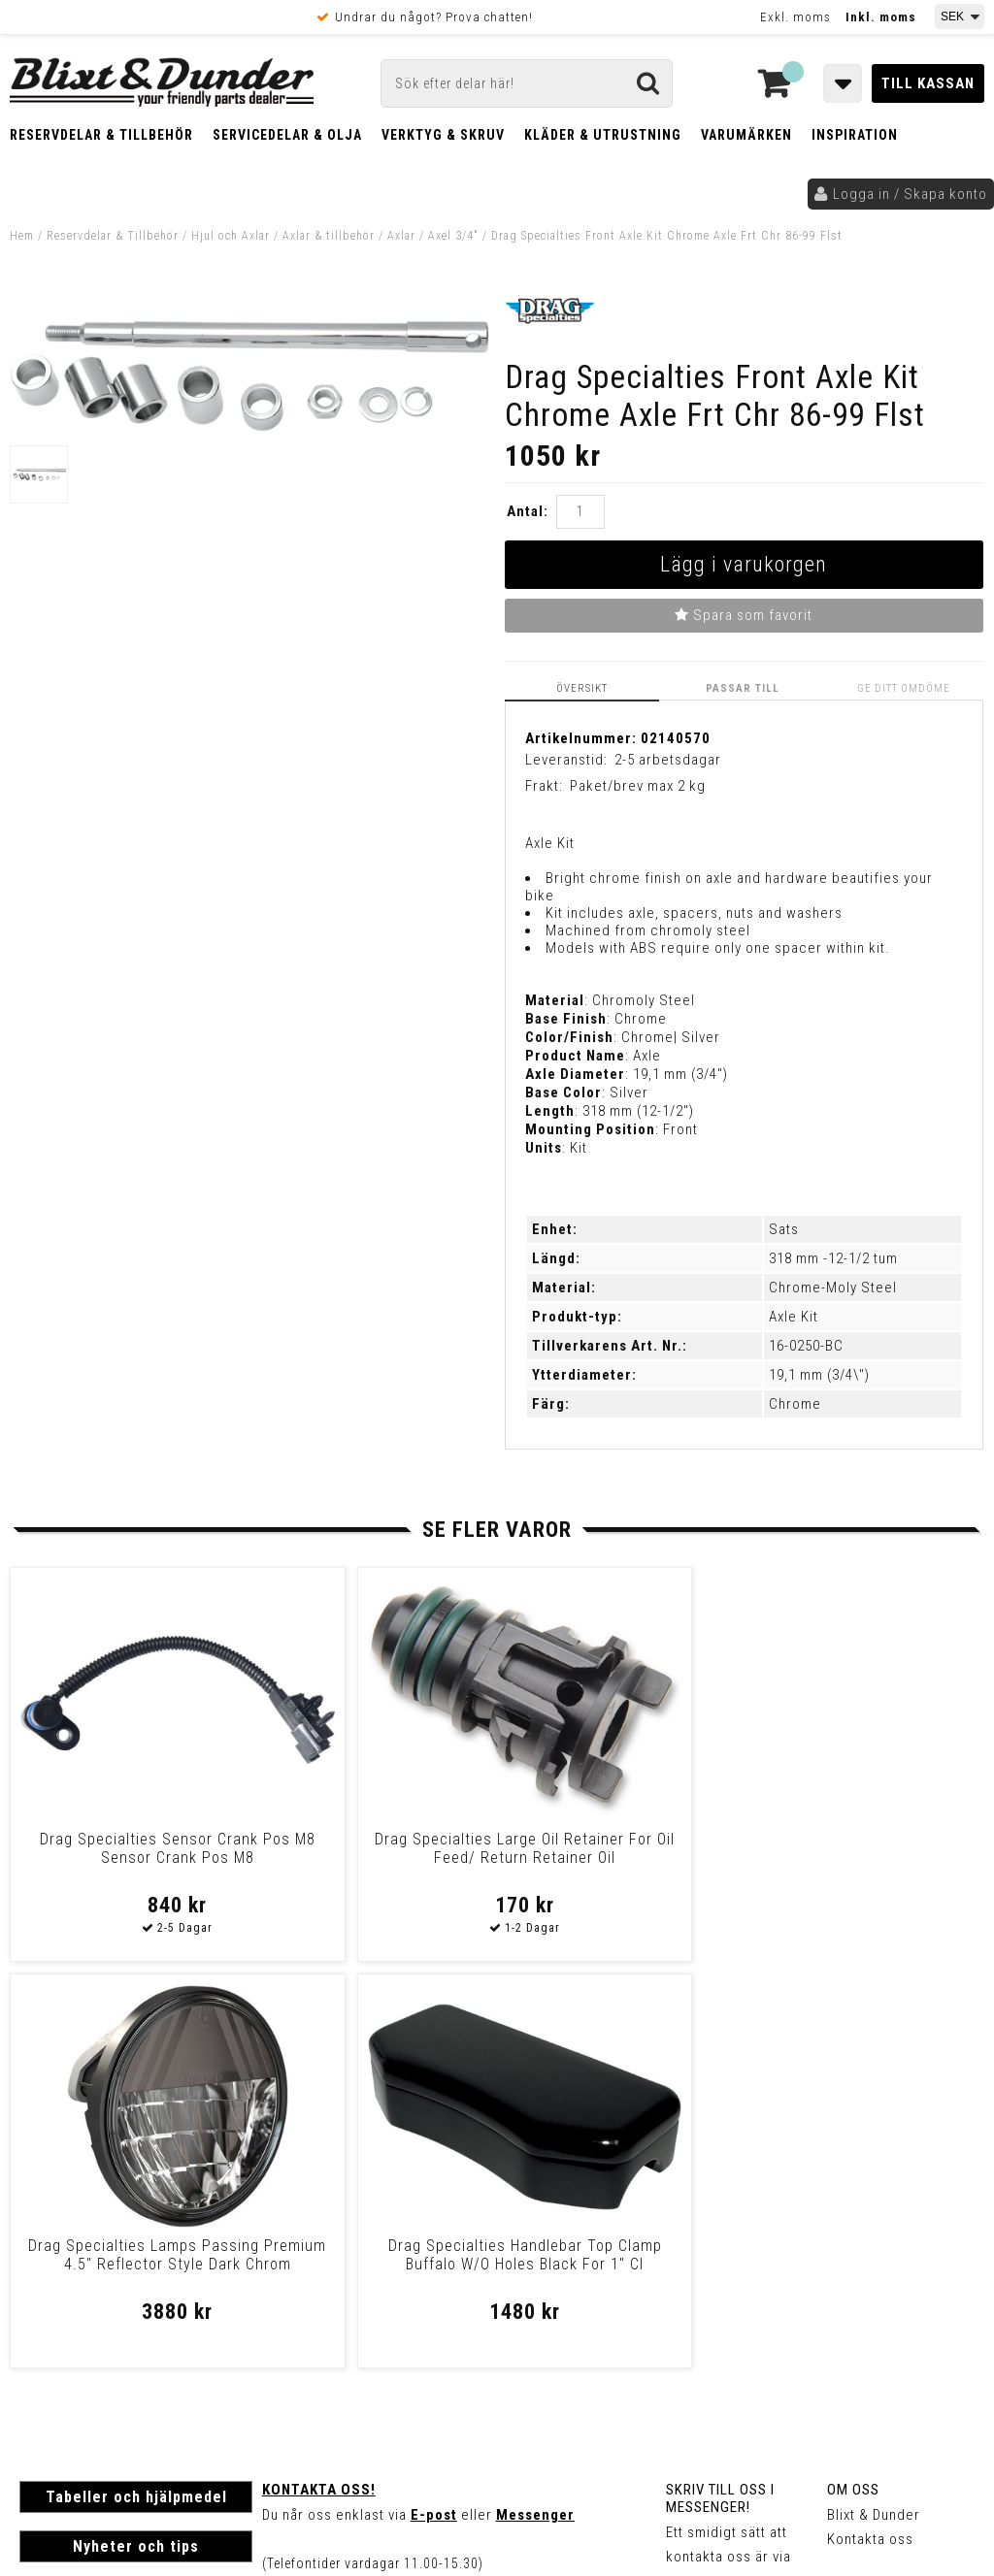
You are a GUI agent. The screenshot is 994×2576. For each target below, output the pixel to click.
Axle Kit (793, 1315)
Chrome (795, 1403)
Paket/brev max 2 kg (638, 786)
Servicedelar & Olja (287, 135)
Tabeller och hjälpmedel (136, 2089)
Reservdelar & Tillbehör (101, 135)
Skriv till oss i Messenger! (720, 2090)
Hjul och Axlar (230, 236)
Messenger (535, 2107)
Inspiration (855, 135)
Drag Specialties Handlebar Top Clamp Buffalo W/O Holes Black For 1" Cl (866, 1857)
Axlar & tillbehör (328, 236)
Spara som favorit (743, 615)
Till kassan (928, 83)
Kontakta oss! (319, 2082)
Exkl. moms (795, 17)
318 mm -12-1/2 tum (833, 1257)
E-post (434, 2107)
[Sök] (527, 83)
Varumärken (746, 135)
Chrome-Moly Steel (833, 1286)
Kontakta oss (870, 2131)
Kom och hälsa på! (325, 2204)
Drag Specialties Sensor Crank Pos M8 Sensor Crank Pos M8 (126, 1857)
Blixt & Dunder (873, 2107)
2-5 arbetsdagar (667, 759)
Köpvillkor (52, 2325)
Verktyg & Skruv (443, 135)
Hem (22, 236)
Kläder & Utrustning (602, 135)
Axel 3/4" (455, 236)
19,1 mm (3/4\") (819, 1374)
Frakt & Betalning (76, 2305)
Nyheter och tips (136, 2139)
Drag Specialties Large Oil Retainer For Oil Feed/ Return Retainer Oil (374, 1857)
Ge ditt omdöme (905, 687)
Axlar (401, 236)
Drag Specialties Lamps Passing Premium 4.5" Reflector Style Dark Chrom (620, 1857)
